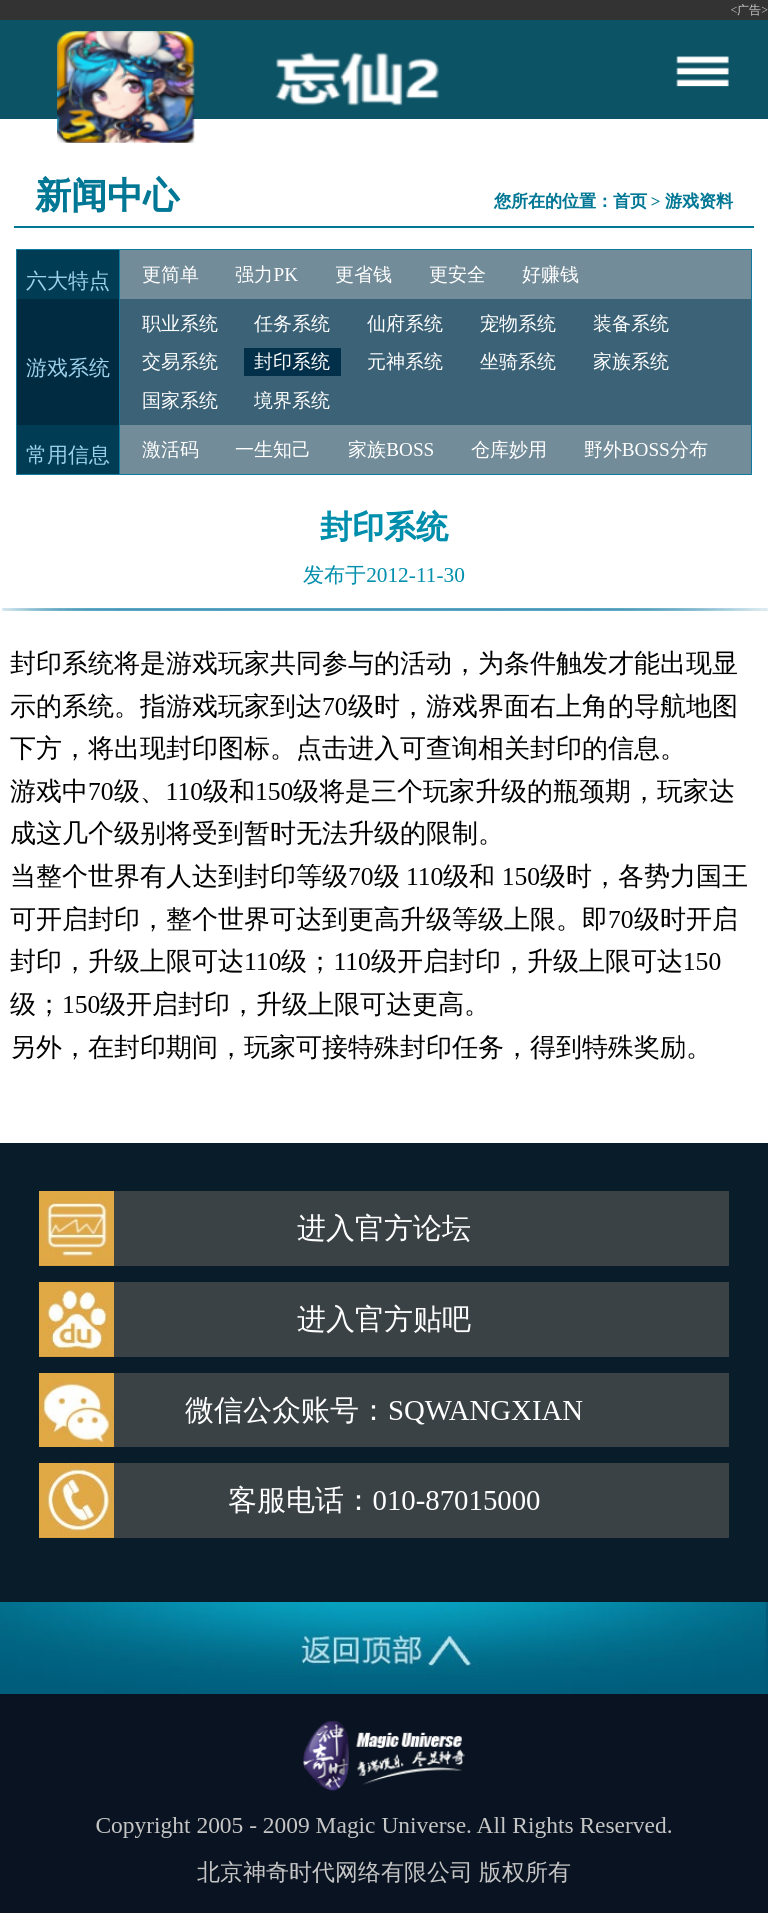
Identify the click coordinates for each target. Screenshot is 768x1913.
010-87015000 (457, 1500)
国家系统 (180, 400)
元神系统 (405, 361)
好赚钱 (550, 274)
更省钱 (363, 274)
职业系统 (180, 323)
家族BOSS (391, 449)
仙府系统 (405, 323)
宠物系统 (518, 323)
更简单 (170, 274)
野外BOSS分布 (646, 449)
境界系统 (292, 400)
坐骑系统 (518, 361)
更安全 (457, 274)
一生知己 (273, 449)
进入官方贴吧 (384, 1319)
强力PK (266, 274)
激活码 (170, 449)
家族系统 (631, 361)
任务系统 (292, 323)
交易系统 (180, 361)
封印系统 (292, 361)
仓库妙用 (509, 449)
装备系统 (631, 323)
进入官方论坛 (384, 1228)
